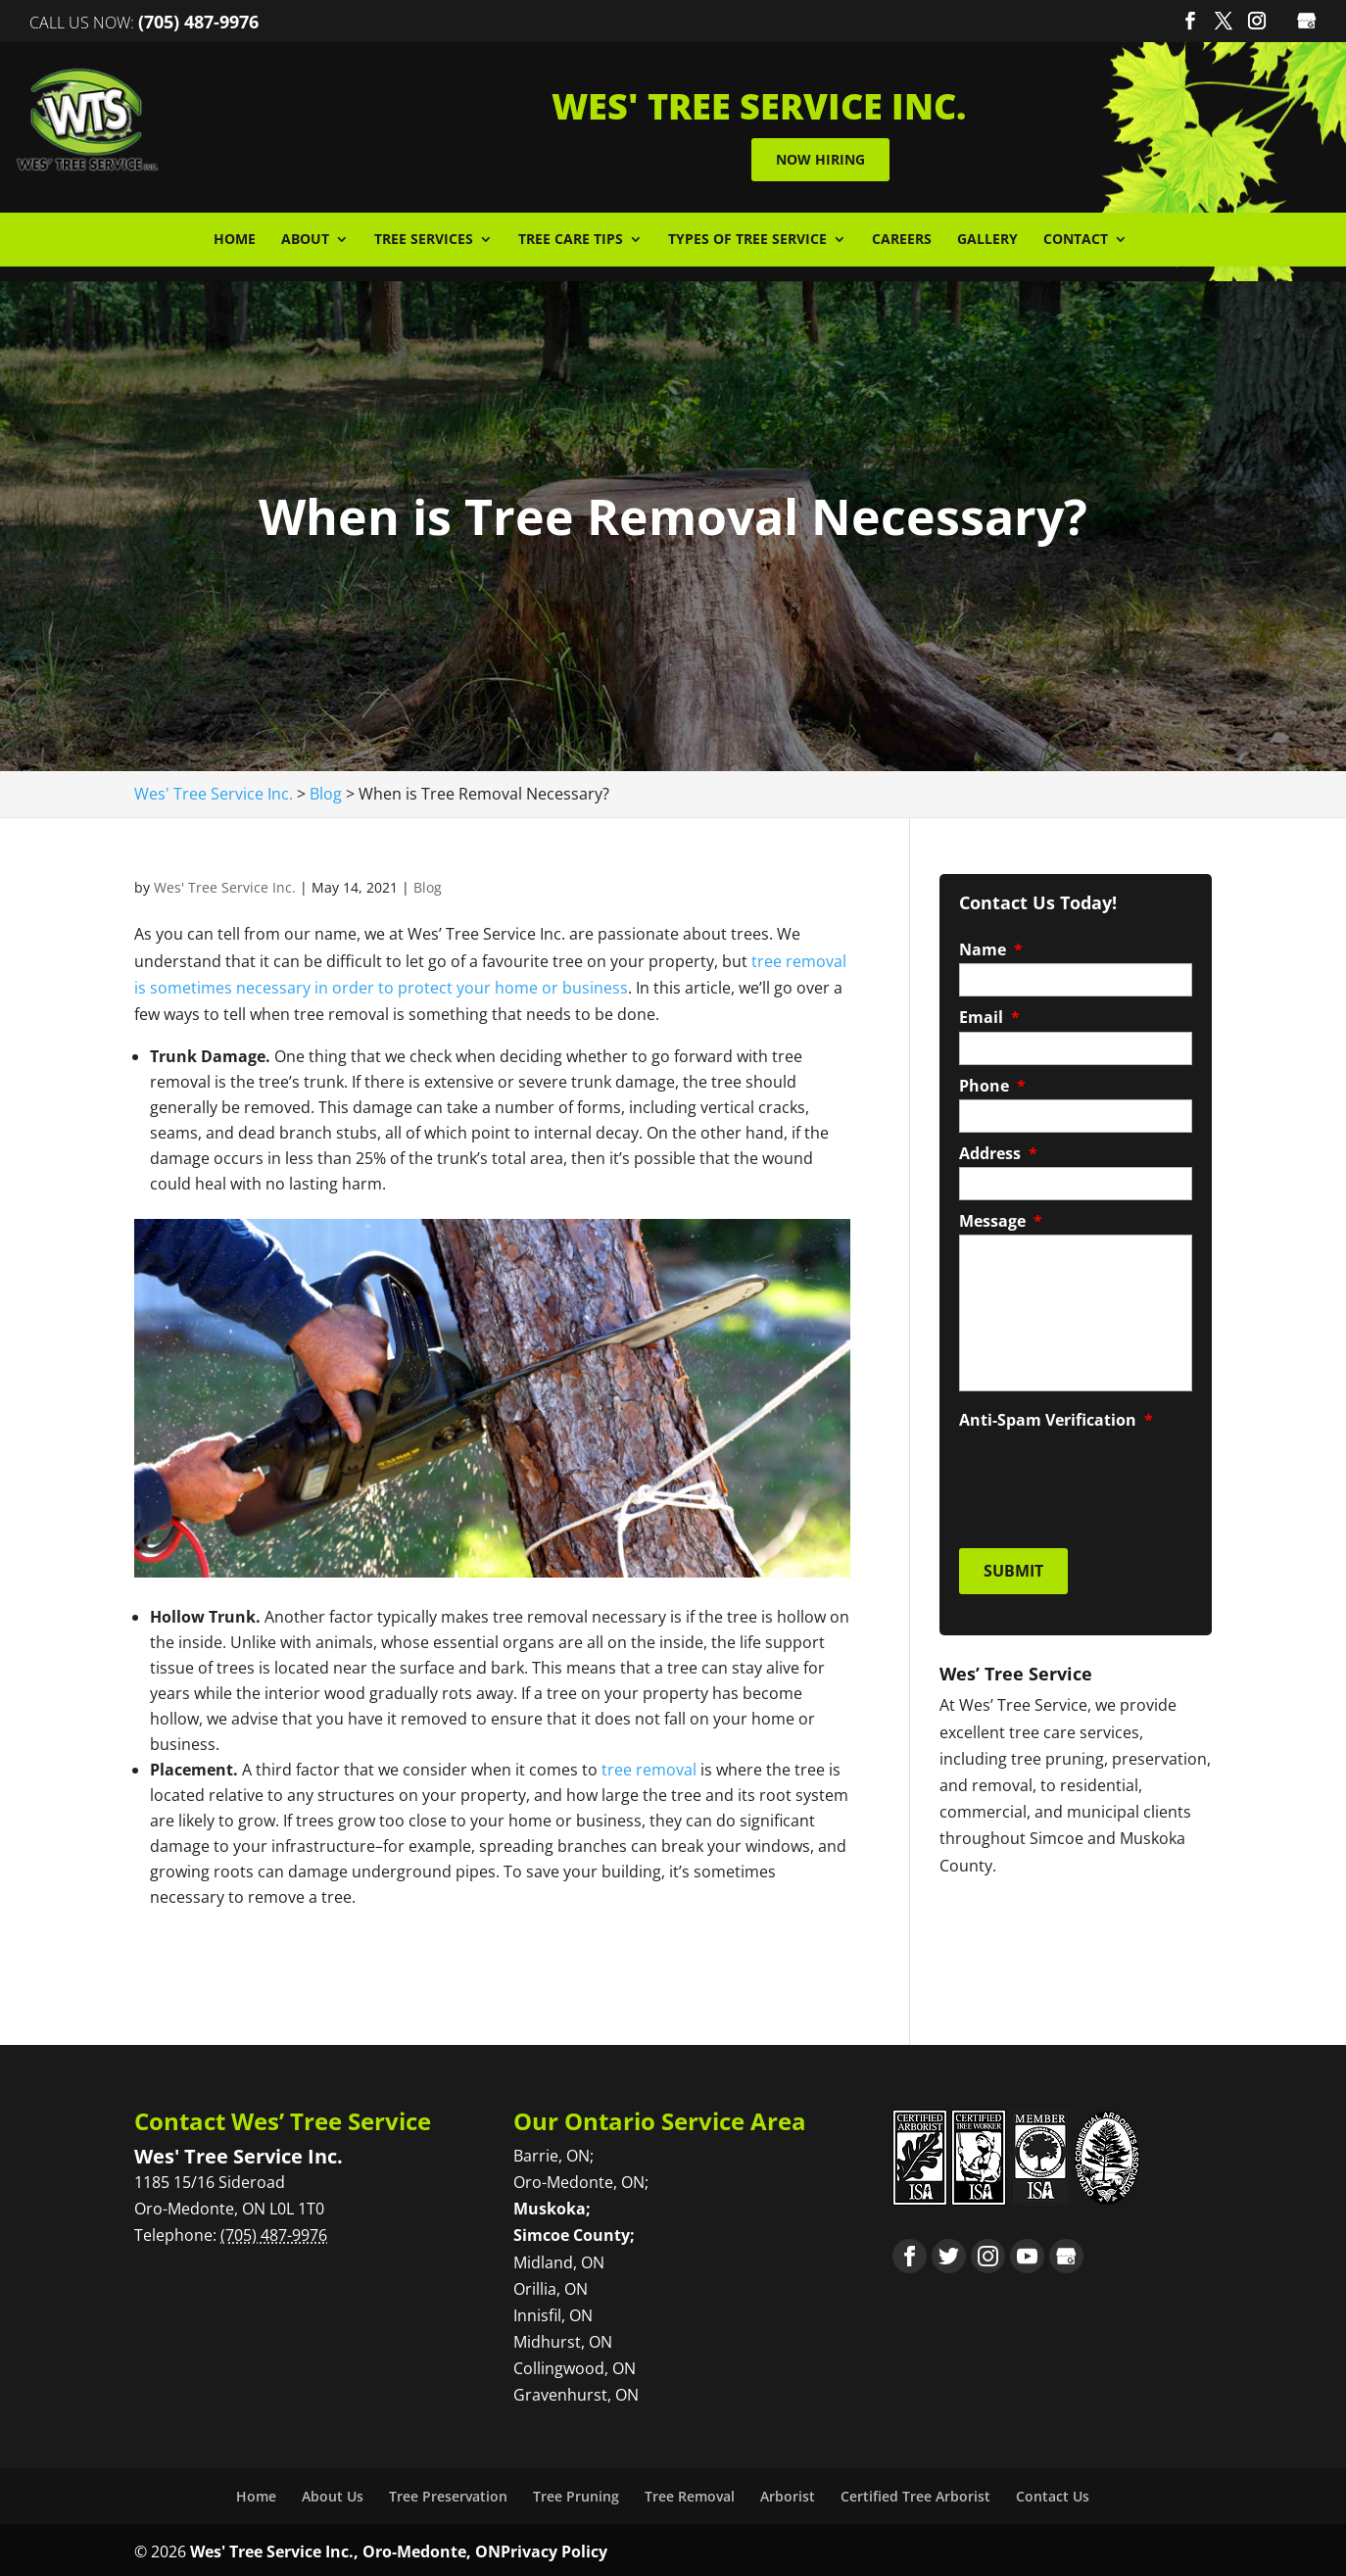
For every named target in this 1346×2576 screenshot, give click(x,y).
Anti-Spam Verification (1056, 1416)
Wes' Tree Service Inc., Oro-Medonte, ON (345, 2547)
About (305, 236)
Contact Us (1052, 2492)
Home (235, 236)
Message (1000, 1217)
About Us (332, 2492)
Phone (992, 1082)
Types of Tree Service (747, 236)
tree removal (649, 1765)
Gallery (987, 236)
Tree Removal (690, 2492)
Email (989, 1013)
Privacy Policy (554, 2547)
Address (998, 1150)
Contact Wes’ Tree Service (282, 2117)
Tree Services (423, 236)
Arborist (787, 2492)
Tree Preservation (448, 2492)
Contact (1075, 236)
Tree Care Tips (570, 236)
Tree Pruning (576, 2492)
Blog (427, 883)
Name (991, 946)
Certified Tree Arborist (915, 2492)
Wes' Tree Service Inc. (225, 883)
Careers (902, 236)
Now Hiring (872, 157)
